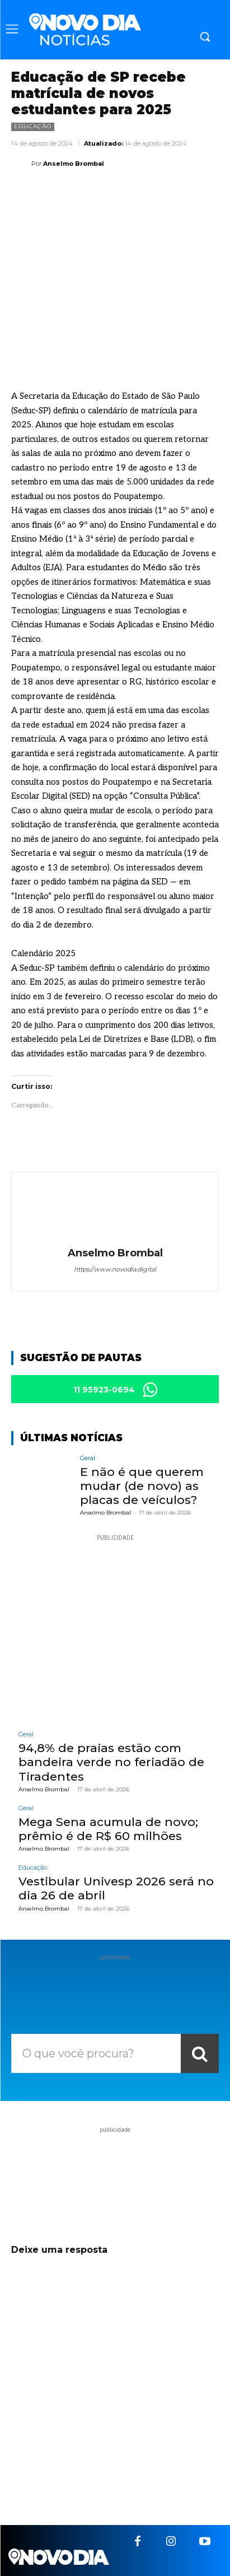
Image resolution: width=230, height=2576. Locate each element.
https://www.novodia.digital (115, 1269)
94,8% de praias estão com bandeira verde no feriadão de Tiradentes (111, 1762)
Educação (32, 127)
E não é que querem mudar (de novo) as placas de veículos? (142, 1486)
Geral (87, 1458)
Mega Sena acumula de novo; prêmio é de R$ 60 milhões (108, 1829)
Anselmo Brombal (73, 163)
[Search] (200, 2053)
